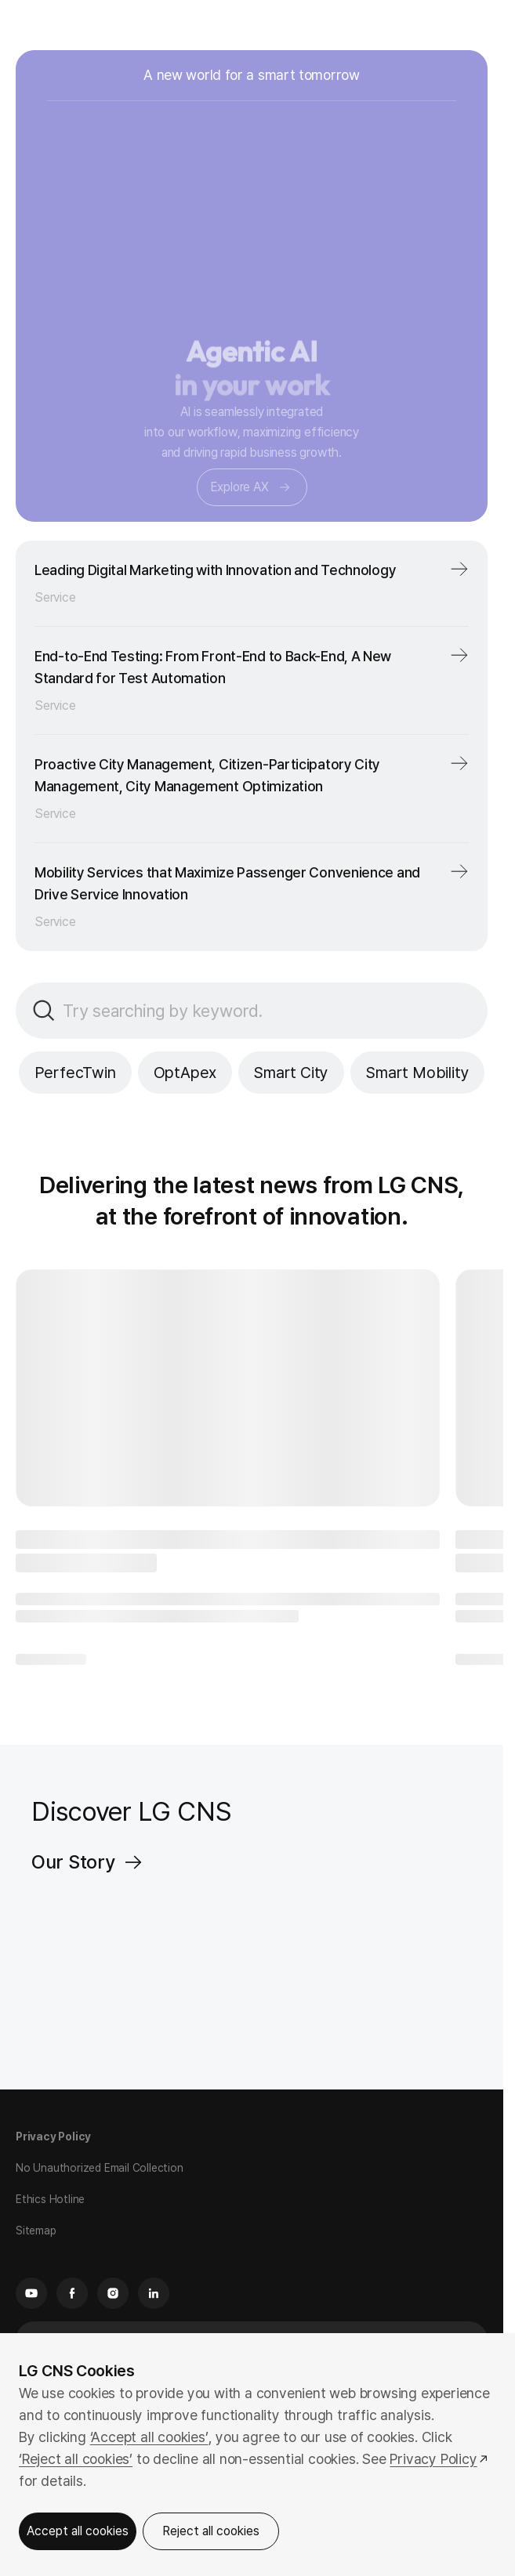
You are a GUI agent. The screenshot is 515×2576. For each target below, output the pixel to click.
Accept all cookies (78, 2531)
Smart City (291, 1072)
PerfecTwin (75, 1072)
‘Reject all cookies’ (75, 2459)
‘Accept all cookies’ (149, 2437)
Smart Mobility (417, 1072)
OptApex (185, 1072)
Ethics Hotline (50, 2199)
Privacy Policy (53, 2136)
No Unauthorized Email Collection (99, 2168)
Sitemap (36, 2230)
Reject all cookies (210, 2531)
